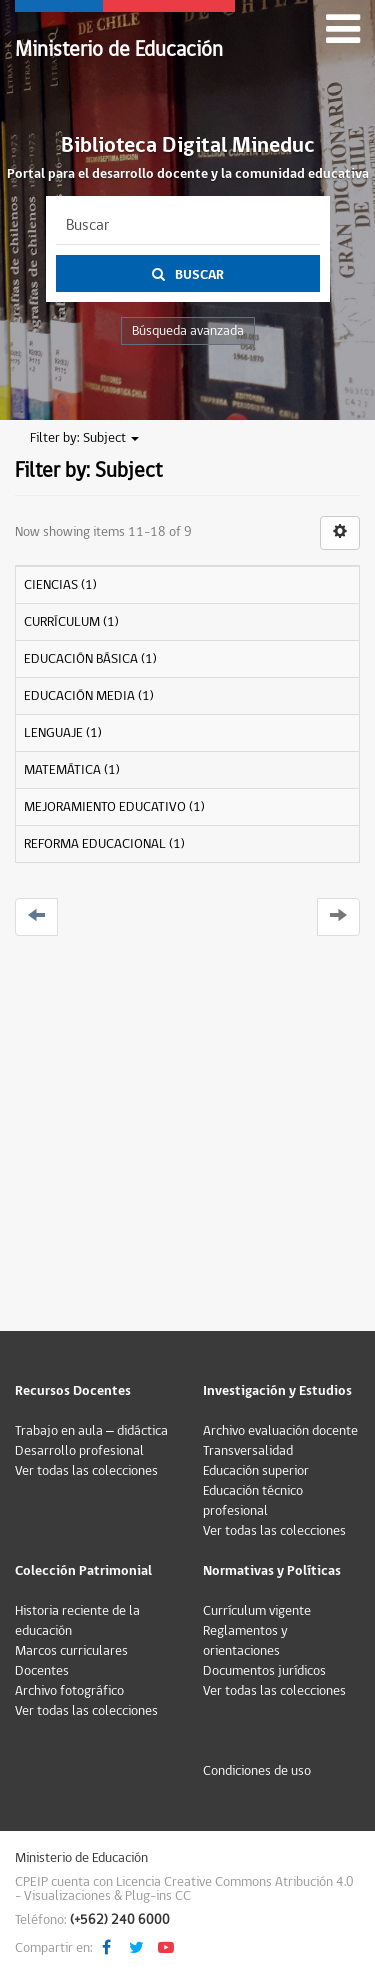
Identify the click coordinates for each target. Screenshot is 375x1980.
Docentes (42, 1671)
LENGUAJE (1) (63, 733)
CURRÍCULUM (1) (71, 622)
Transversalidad (248, 1451)
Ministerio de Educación (119, 49)
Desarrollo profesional (79, 1451)
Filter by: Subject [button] (84, 438)
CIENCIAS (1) (60, 585)
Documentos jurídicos (264, 1671)
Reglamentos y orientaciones (245, 1641)
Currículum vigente (257, 1611)
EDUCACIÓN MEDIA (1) (89, 696)
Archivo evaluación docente (280, 1431)
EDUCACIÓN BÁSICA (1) (90, 659)
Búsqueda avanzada (188, 331)
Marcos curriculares (71, 1651)
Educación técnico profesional (253, 1501)
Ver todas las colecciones (86, 1471)
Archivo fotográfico (69, 1691)
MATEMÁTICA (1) (72, 770)
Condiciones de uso (257, 1771)
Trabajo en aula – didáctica (91, 1431)
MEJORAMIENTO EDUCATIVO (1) (114, 807)
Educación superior (256, 1471)
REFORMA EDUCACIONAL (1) (104, 844)
